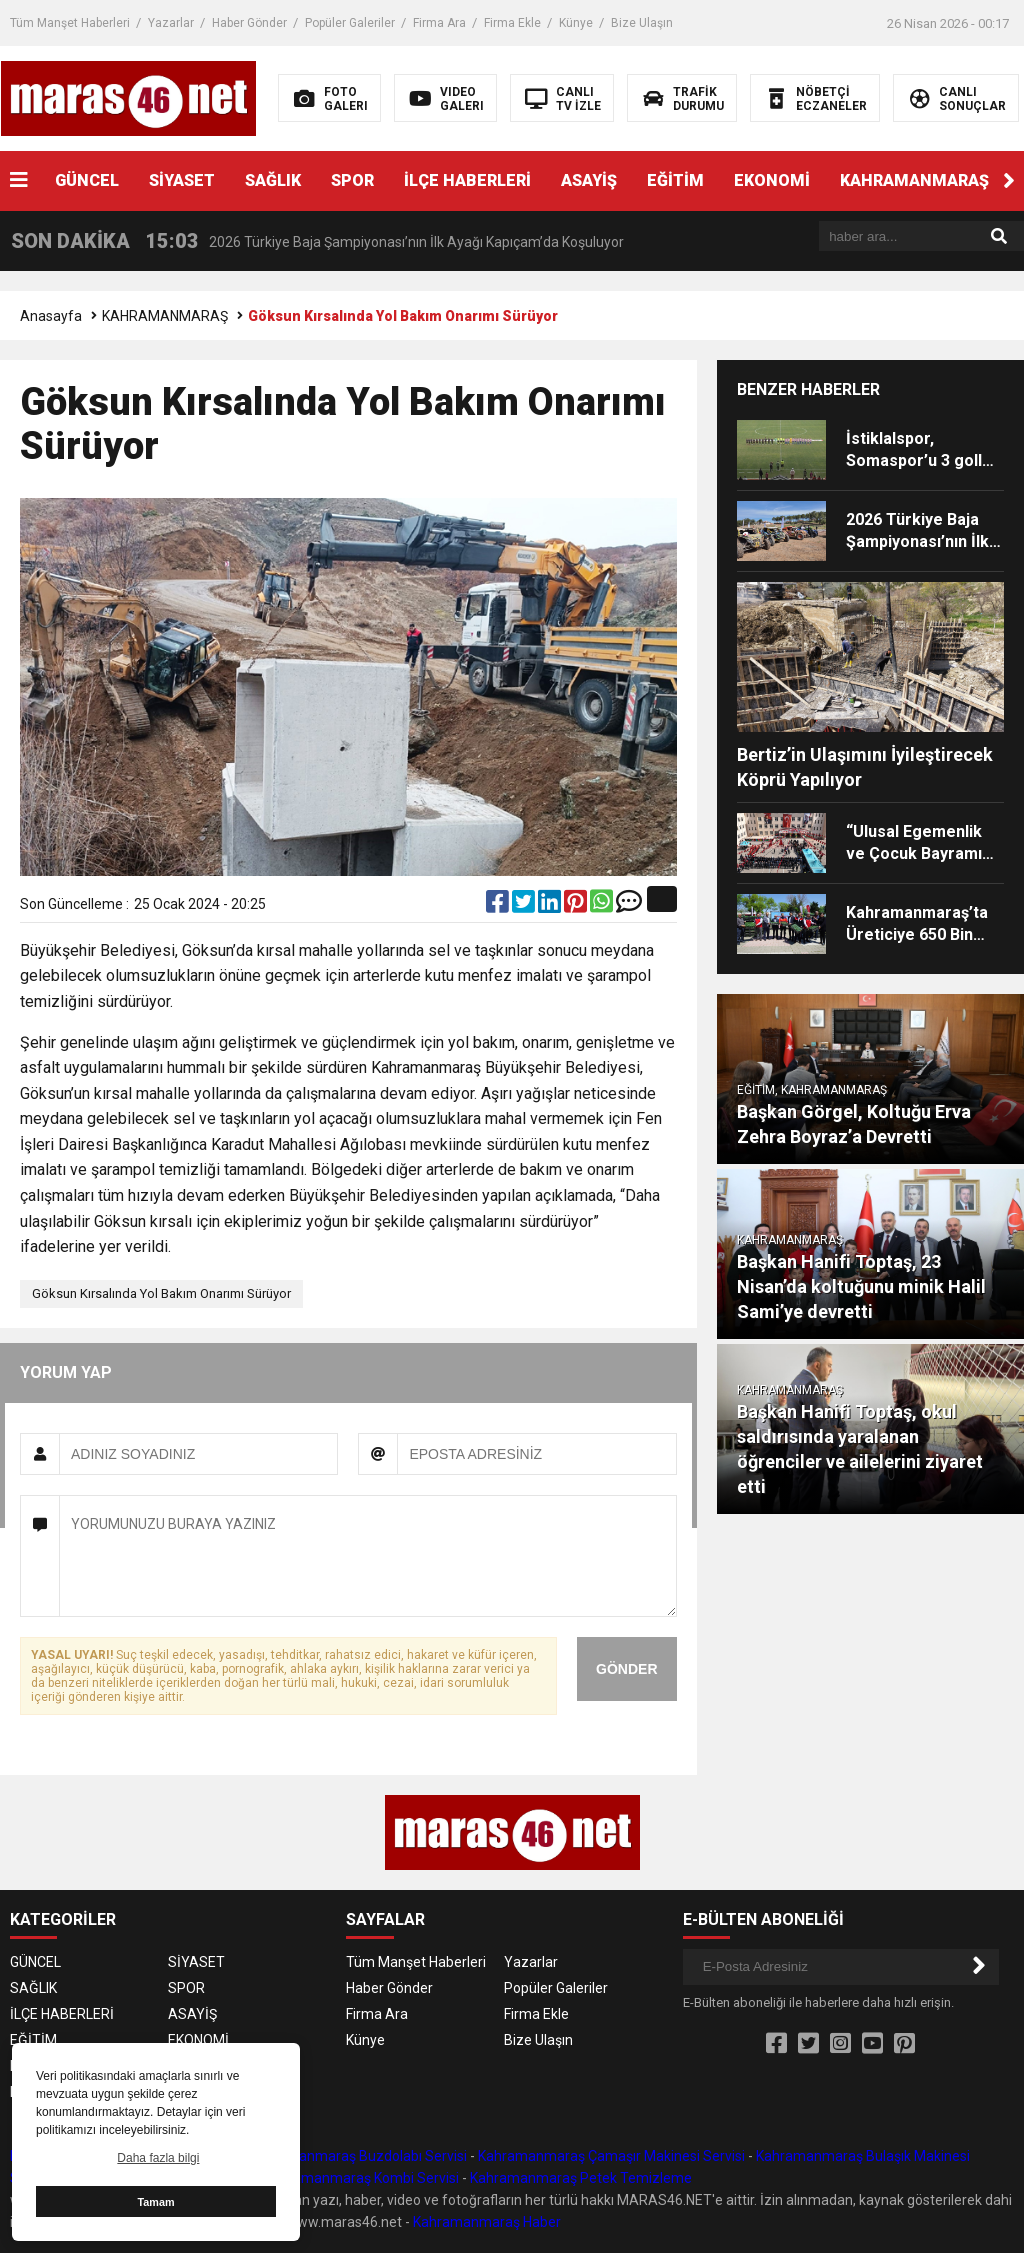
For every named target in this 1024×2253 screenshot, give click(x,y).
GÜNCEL (87, 180)
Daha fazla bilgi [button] (158, 2158)
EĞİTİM (675, 180)
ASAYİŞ (589, 180)
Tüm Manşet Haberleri (70, 23)
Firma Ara (439, 23)
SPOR (352, 180)
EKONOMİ (772, 180)
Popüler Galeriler (350, 23)
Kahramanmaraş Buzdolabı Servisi (358, 2156)
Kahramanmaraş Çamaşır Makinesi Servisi (611, 2156)
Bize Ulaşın (642, 23)
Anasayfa (51, 316)
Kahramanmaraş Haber (487, 2222)
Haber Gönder (249, 23)
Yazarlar (171, 23)
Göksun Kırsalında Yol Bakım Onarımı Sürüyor (161, 1293)
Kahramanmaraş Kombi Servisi (361, 2178)
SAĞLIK (273, 180)
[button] (1009, 181)
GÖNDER (626, 1669)
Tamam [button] (155, 2202)
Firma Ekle (512, 23)
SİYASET (182, 180)
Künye (576, 23)
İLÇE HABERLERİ (467, 180)
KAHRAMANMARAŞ (914, 180)
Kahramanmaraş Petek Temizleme (581, 2178)
